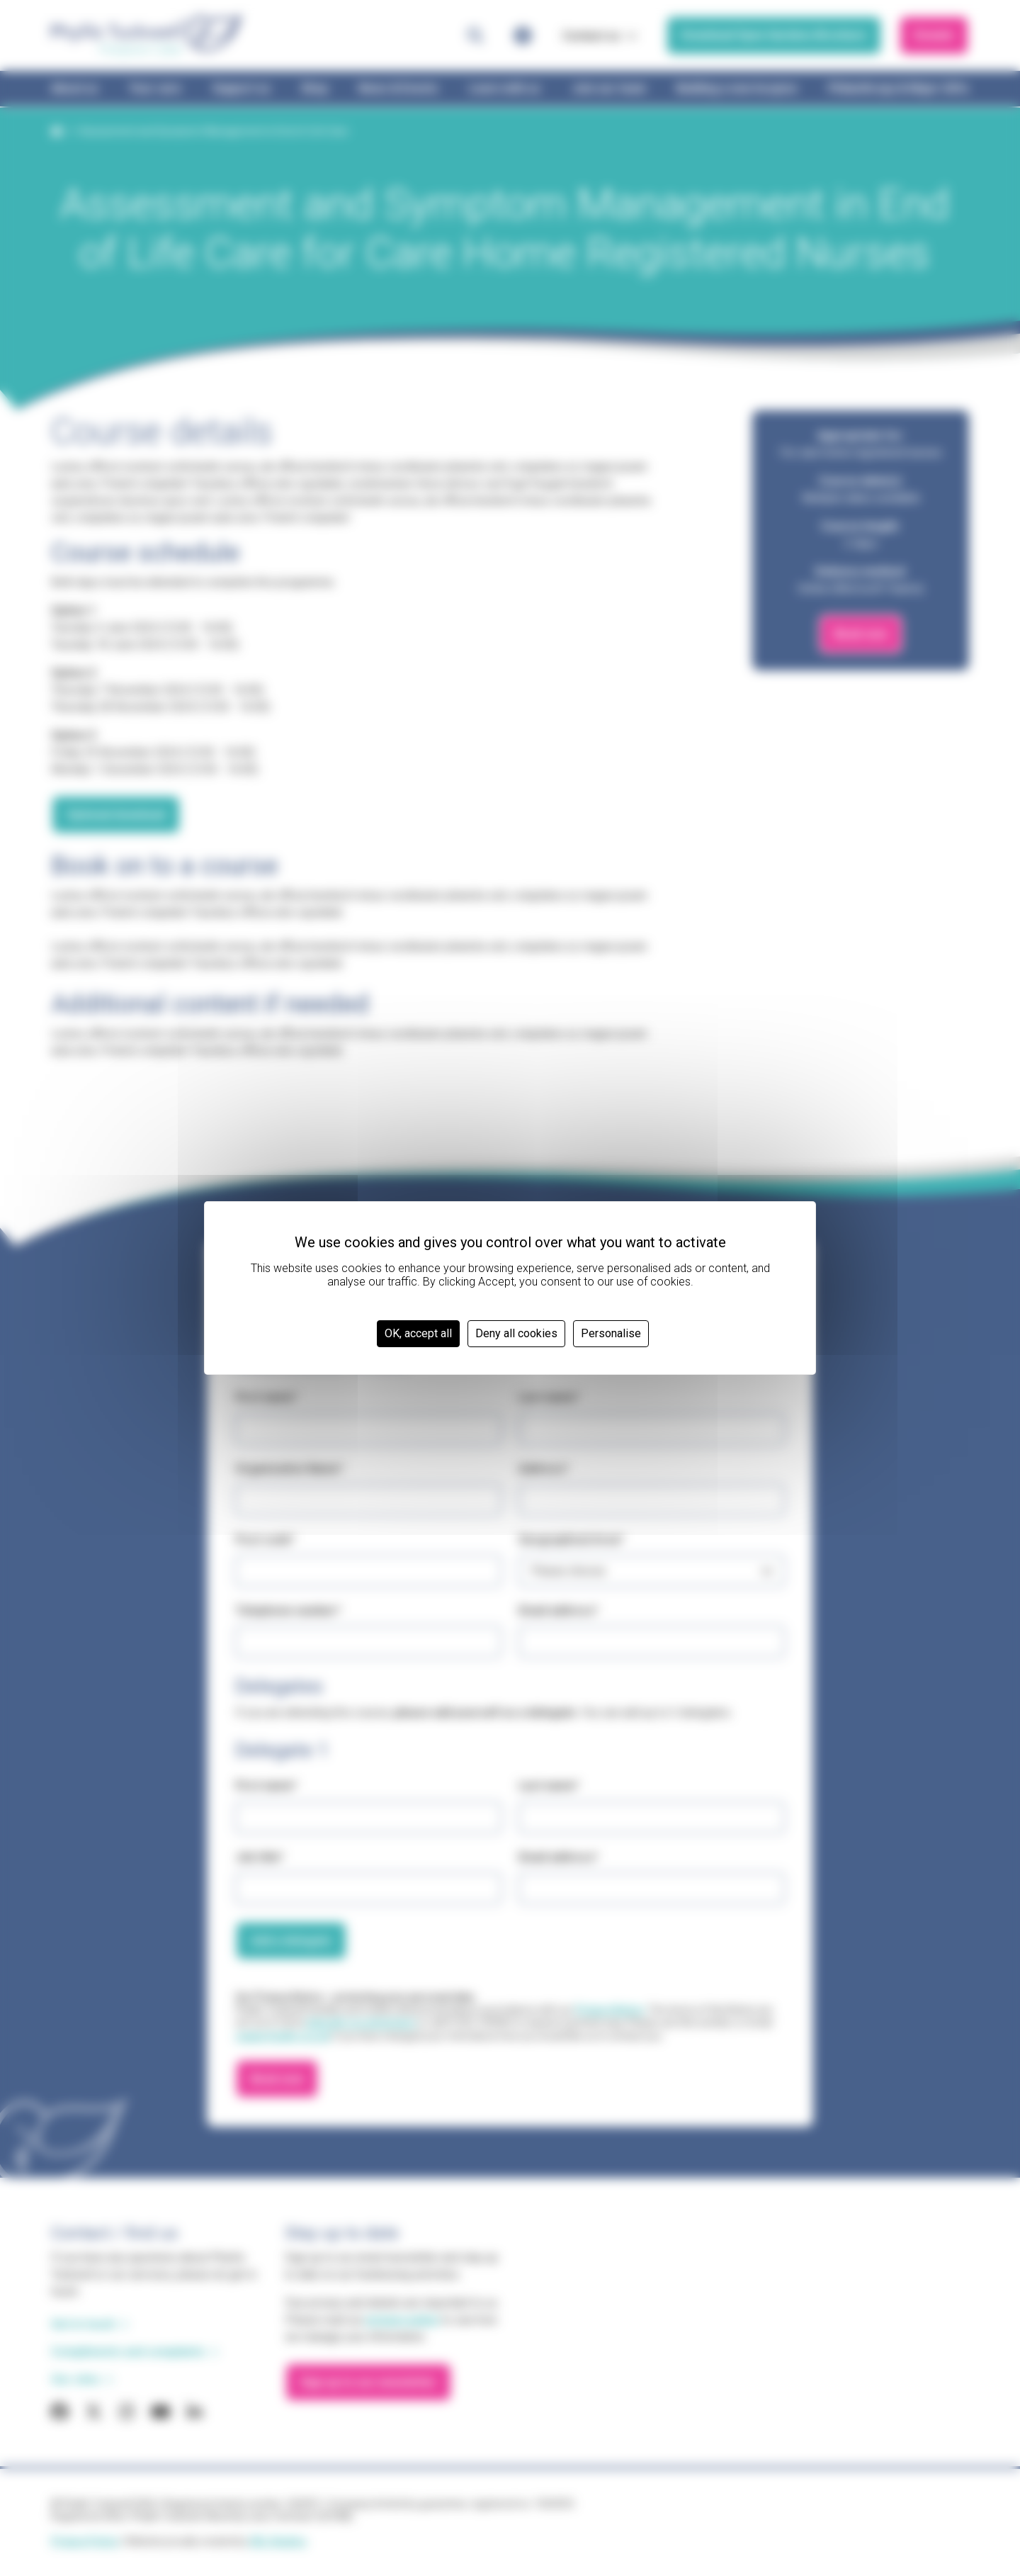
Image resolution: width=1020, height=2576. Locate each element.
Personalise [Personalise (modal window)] (611, 1333)
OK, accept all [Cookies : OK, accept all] (418, 1333)
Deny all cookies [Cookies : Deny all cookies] (516, 1333)
